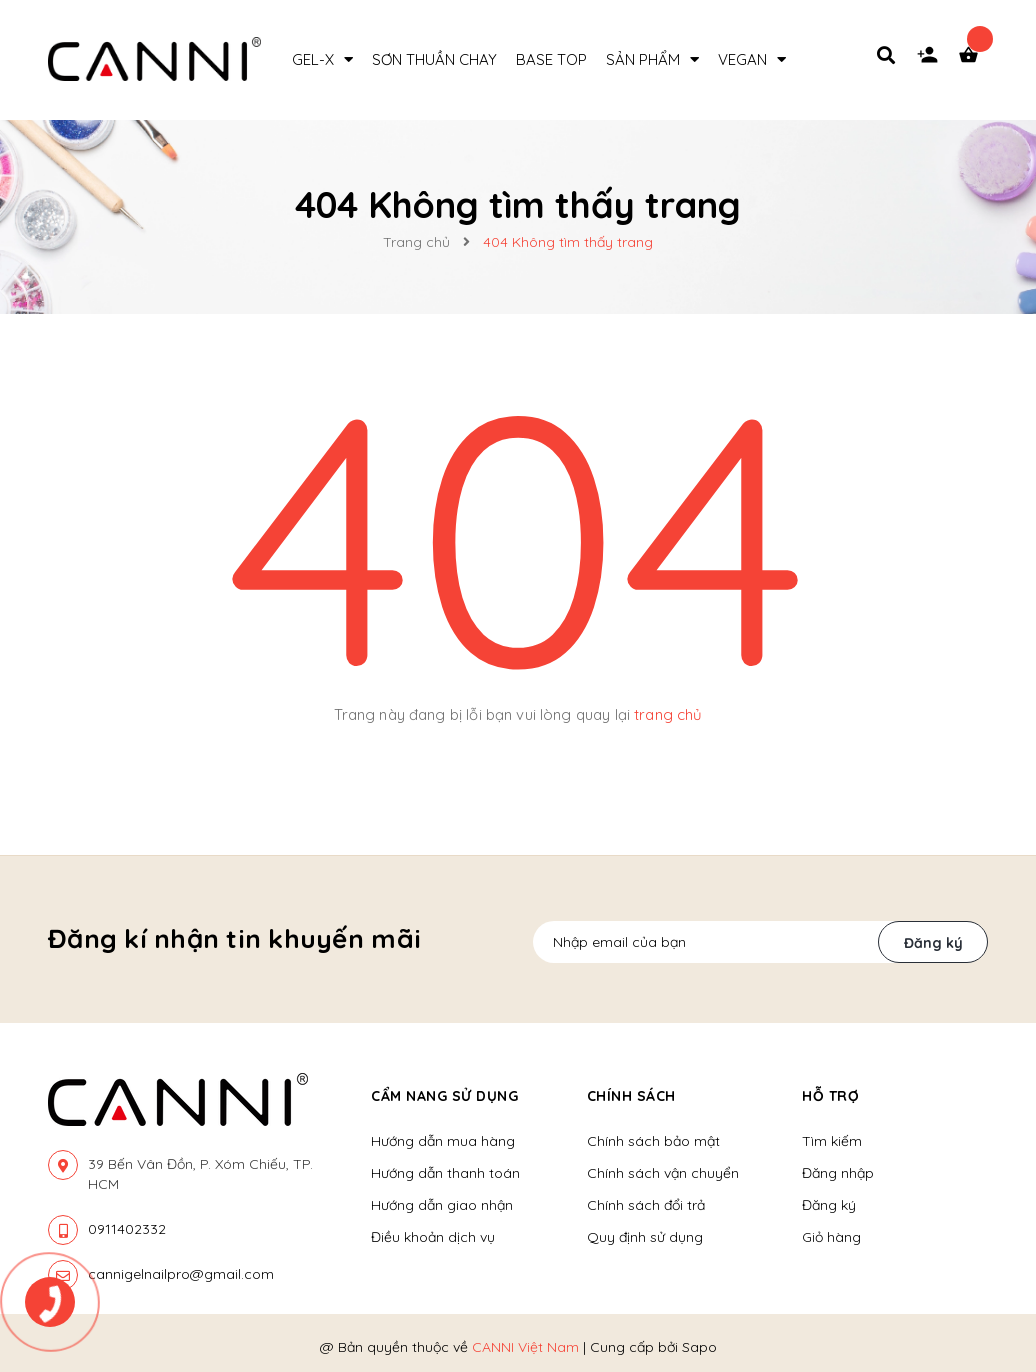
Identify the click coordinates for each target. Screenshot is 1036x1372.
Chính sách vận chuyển (663, 1173)
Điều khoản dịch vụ (433, 1237)
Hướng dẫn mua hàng (443, 1141)
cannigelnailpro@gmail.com (181, 1274)
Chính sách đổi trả (646, 1205)
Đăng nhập (838, 1173)
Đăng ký (933, 943)
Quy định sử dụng (645, 1237)
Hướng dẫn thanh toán (445, 1173)
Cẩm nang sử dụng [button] (444, 1096)
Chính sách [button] (631, 1096)
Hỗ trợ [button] (830, 1096)
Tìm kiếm (832, 1141)
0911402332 (127, 1229)
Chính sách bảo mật (653, 1141)
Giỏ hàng (831, 1237)
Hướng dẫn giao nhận (442, 1205)
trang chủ (668, 714)
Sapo (699, 1347)
